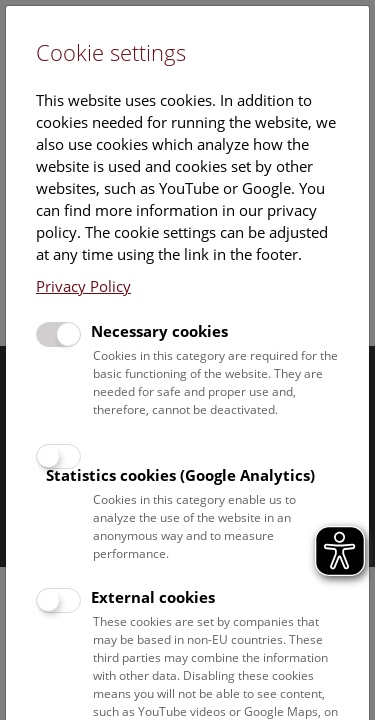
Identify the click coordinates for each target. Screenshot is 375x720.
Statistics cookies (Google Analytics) (180, 475)
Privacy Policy (83, 286)
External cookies (153, 597)
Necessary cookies (159, 331)
